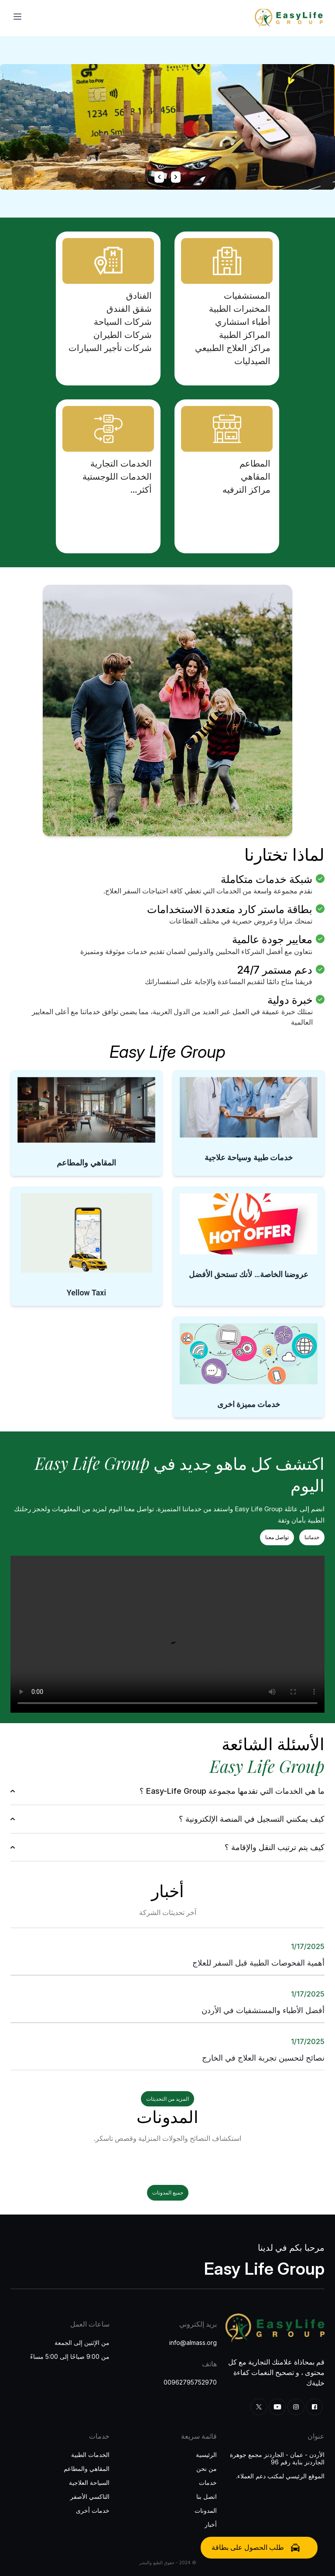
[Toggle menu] (17, 16)
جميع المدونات (167, 2192)
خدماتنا (311, 1537)
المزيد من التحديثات (167, 2099)
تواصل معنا (277, 1537)
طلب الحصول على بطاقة (256, 2547)
